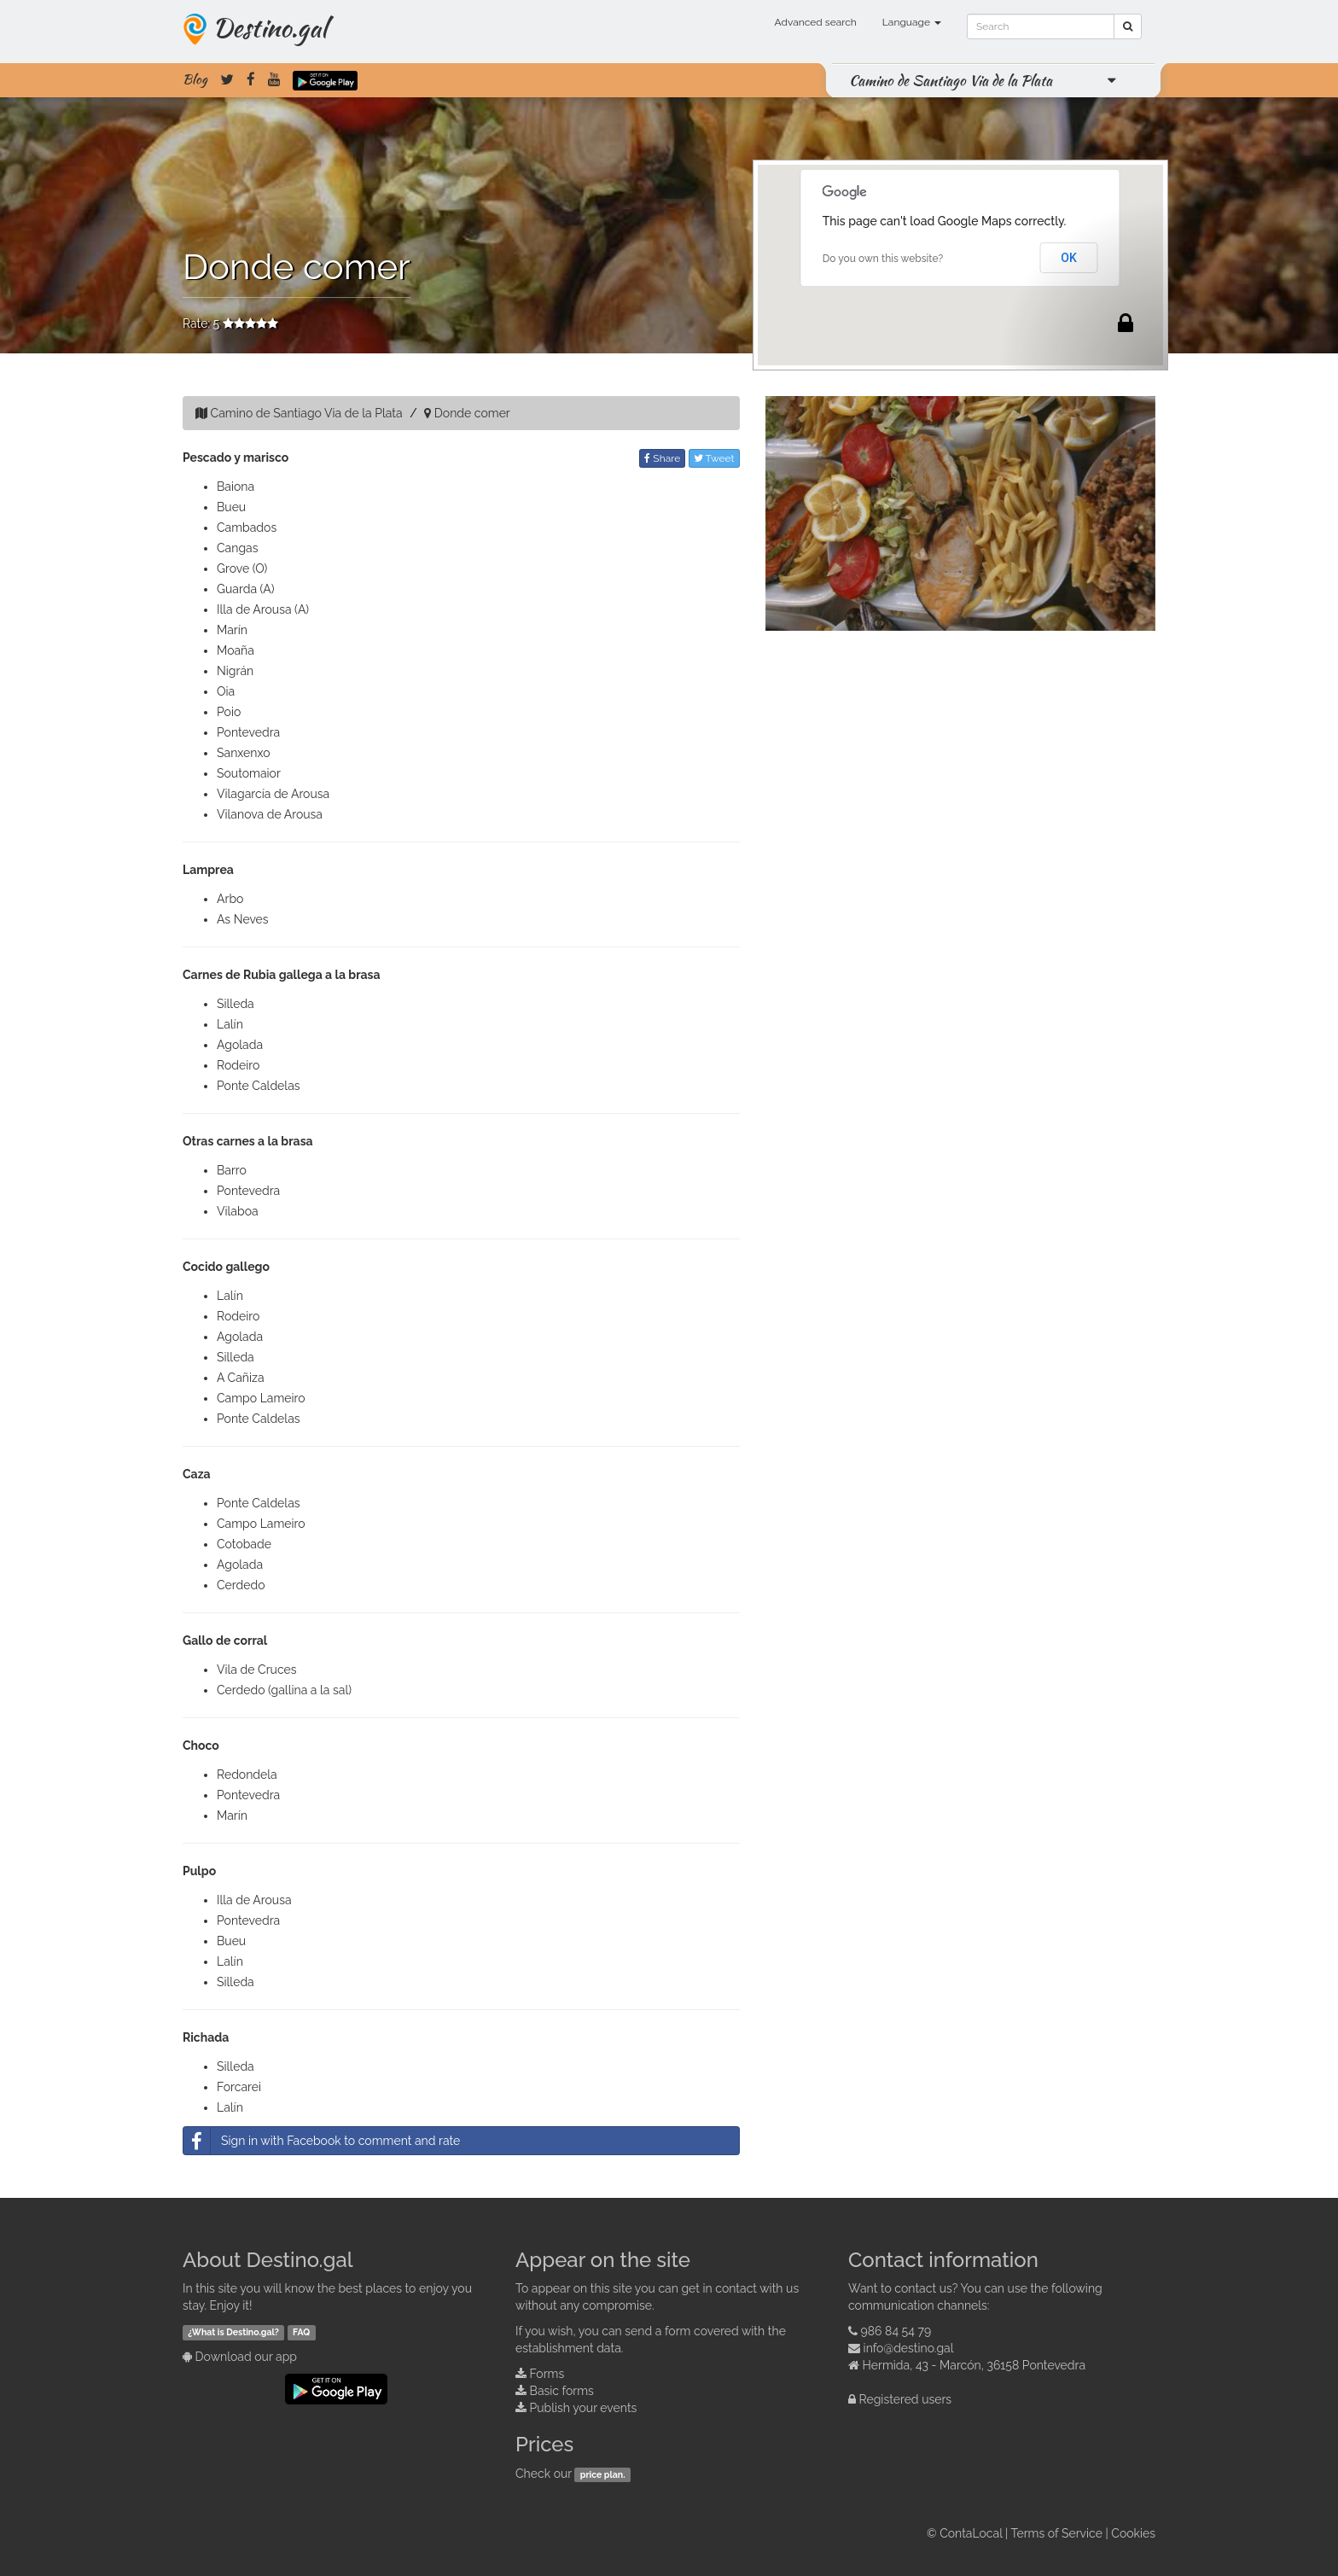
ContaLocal (971, 2533)
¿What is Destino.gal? (233, 2332)
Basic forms (562, 2391)
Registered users (905, 2399)
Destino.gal (269, 27)
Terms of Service (1056, 2533)
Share (662, 458)
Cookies (1133, 2533)
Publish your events (583, 2408)
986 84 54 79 (896, 2331)
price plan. (602, 2474)
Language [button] (911, 22)
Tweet (714, 458)
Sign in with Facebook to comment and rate (321, 2140)
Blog (195, 79)
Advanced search (816, 22)
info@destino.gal (909, 2348)
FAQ (301, 2332)
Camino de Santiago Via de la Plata (950, 80)
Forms (547, 2374)
